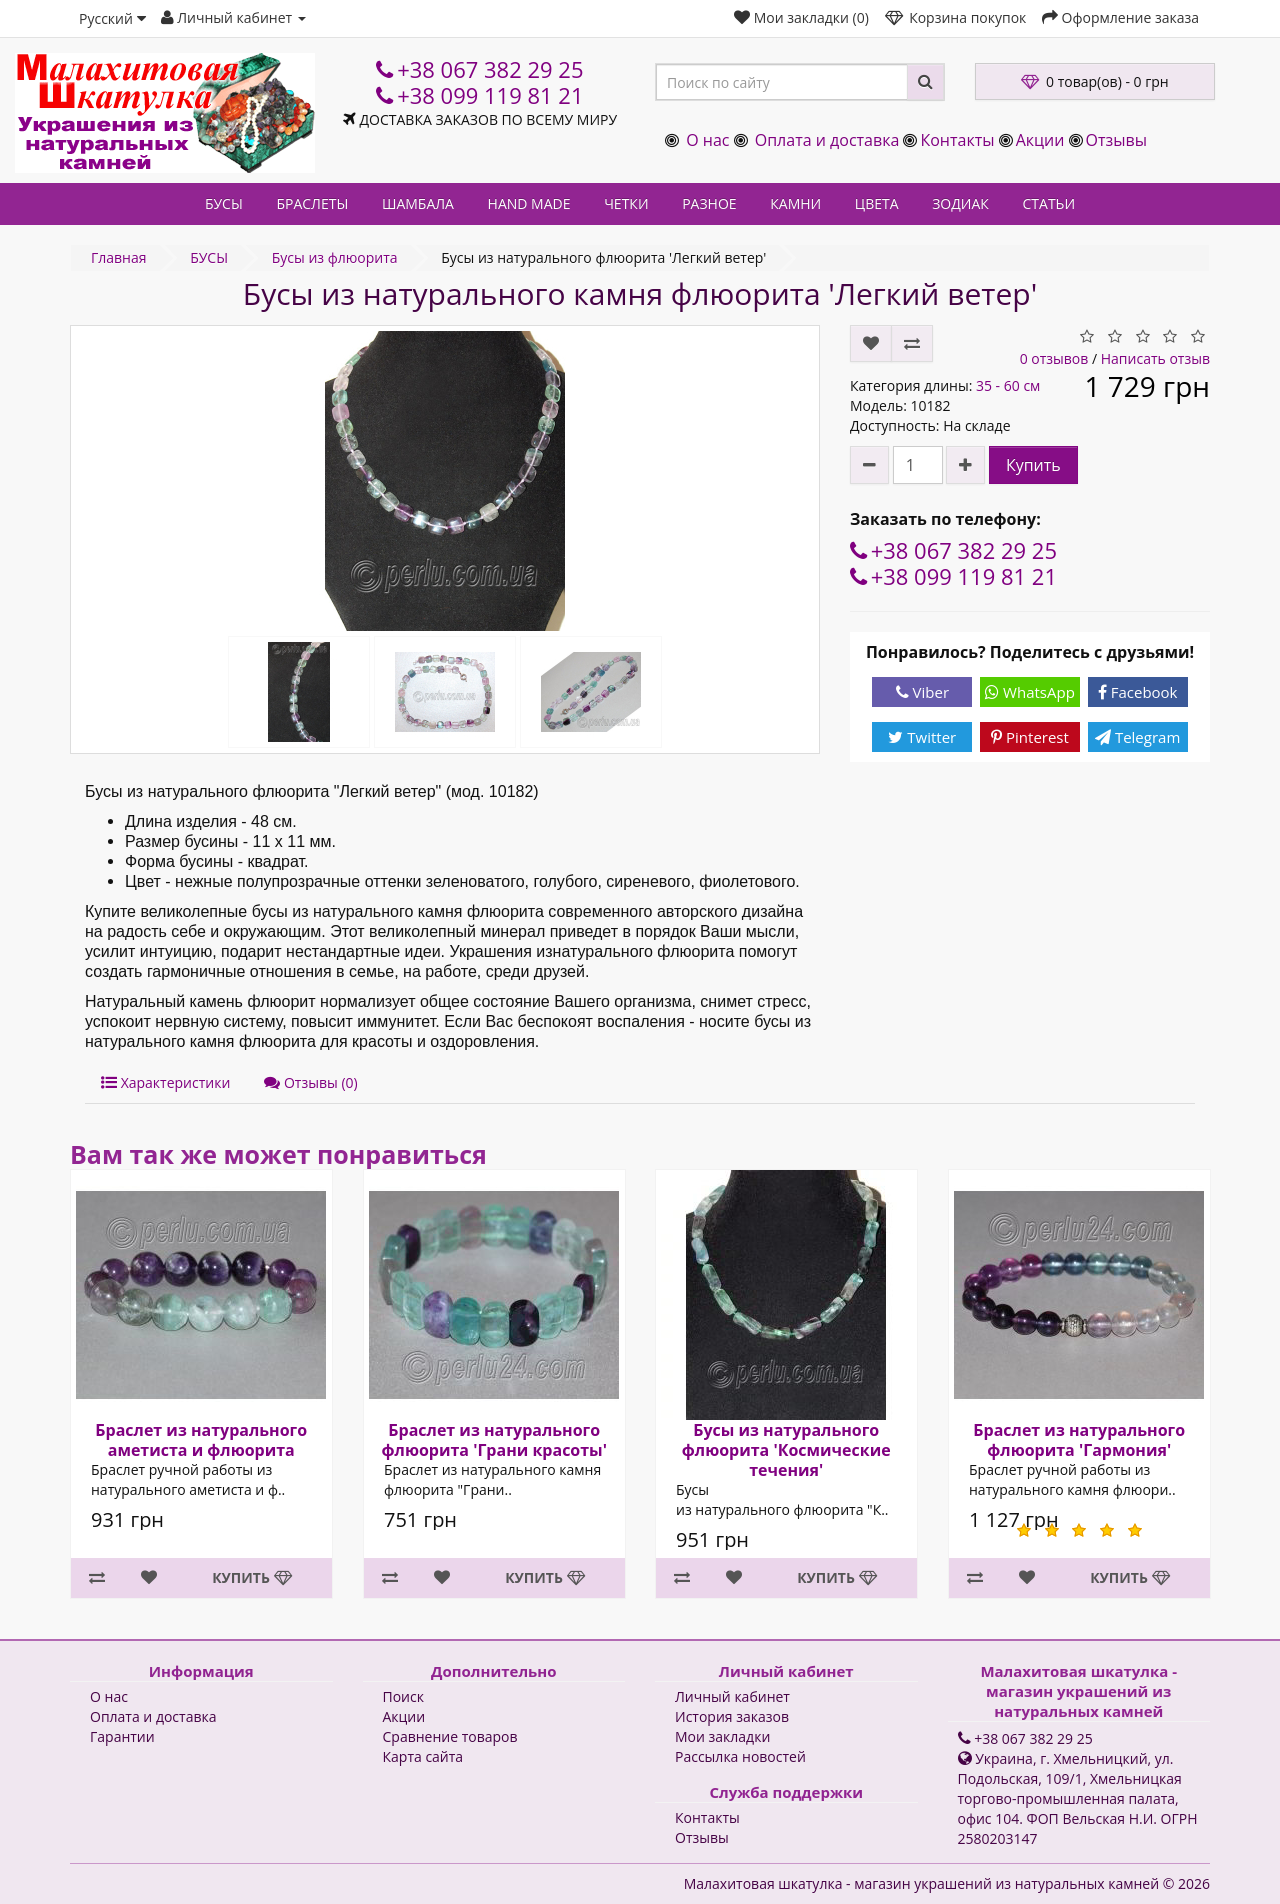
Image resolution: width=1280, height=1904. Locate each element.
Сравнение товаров (450, 1736)
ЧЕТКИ (626, 203)
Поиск (403, 1696)
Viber (922, 692)
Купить (1033, 465)
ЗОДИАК (960, 203)
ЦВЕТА (877, 203)
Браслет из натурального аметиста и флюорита (201, 1440)
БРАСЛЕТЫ (312, 203)
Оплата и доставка (827, 140)
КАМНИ (795, 203)
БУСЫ (224, 203)
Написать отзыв (1155, 358)
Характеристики (165, 1082)
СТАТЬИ (1049, 203)
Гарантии (122, 1736)
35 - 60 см (1008, 385)
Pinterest (1030, 737)
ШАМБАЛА (418, 203)
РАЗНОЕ (709, 203)
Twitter (922, 737)
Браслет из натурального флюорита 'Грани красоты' (493, 1440)
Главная (119, 257)
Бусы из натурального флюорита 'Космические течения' (786, 1450)
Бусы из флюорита (335, 257)
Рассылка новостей (740, 1756)
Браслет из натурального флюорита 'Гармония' (1079, 1440)
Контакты (957, 140)
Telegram (1137, 737)
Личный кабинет (732, 1696)
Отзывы (1116, 140)
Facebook (1138, 692)
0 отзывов (1054, 358)
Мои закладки (722, 1736)
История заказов (732, 1716)
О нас (707, 140)
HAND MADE (529, 203)
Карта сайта (423, 1756)
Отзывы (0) (310, 1082)
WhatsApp (1030, 692)
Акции (1040, 140)
